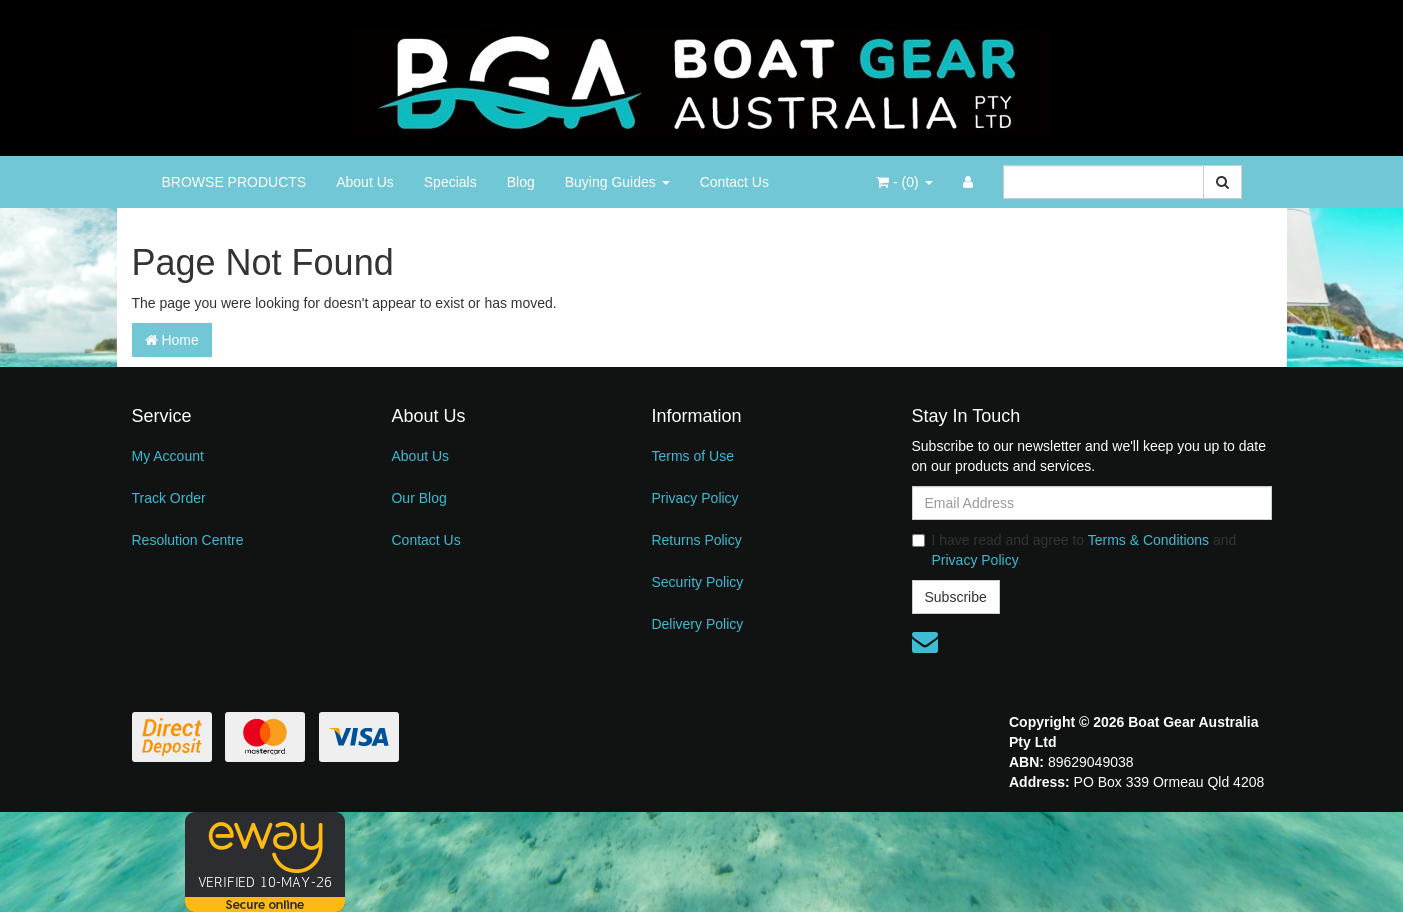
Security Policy (697, 582)
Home (172, 340)
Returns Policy (696, 540)
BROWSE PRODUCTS (234, 182)
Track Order (169, 498)
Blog (521, 182)
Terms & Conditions (1148, 540)
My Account (168, 456)
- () (904, 182)
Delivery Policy (697, 624)
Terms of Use (692, 456)
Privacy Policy (694, 498)
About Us (365, 182)
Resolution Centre (188, 540)
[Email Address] (1092, 503)
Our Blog (418, 498)
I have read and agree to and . (1074, 550)
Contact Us (734, 182)
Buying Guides (617, 182)
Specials (450, 182)
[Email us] (925, 642)
